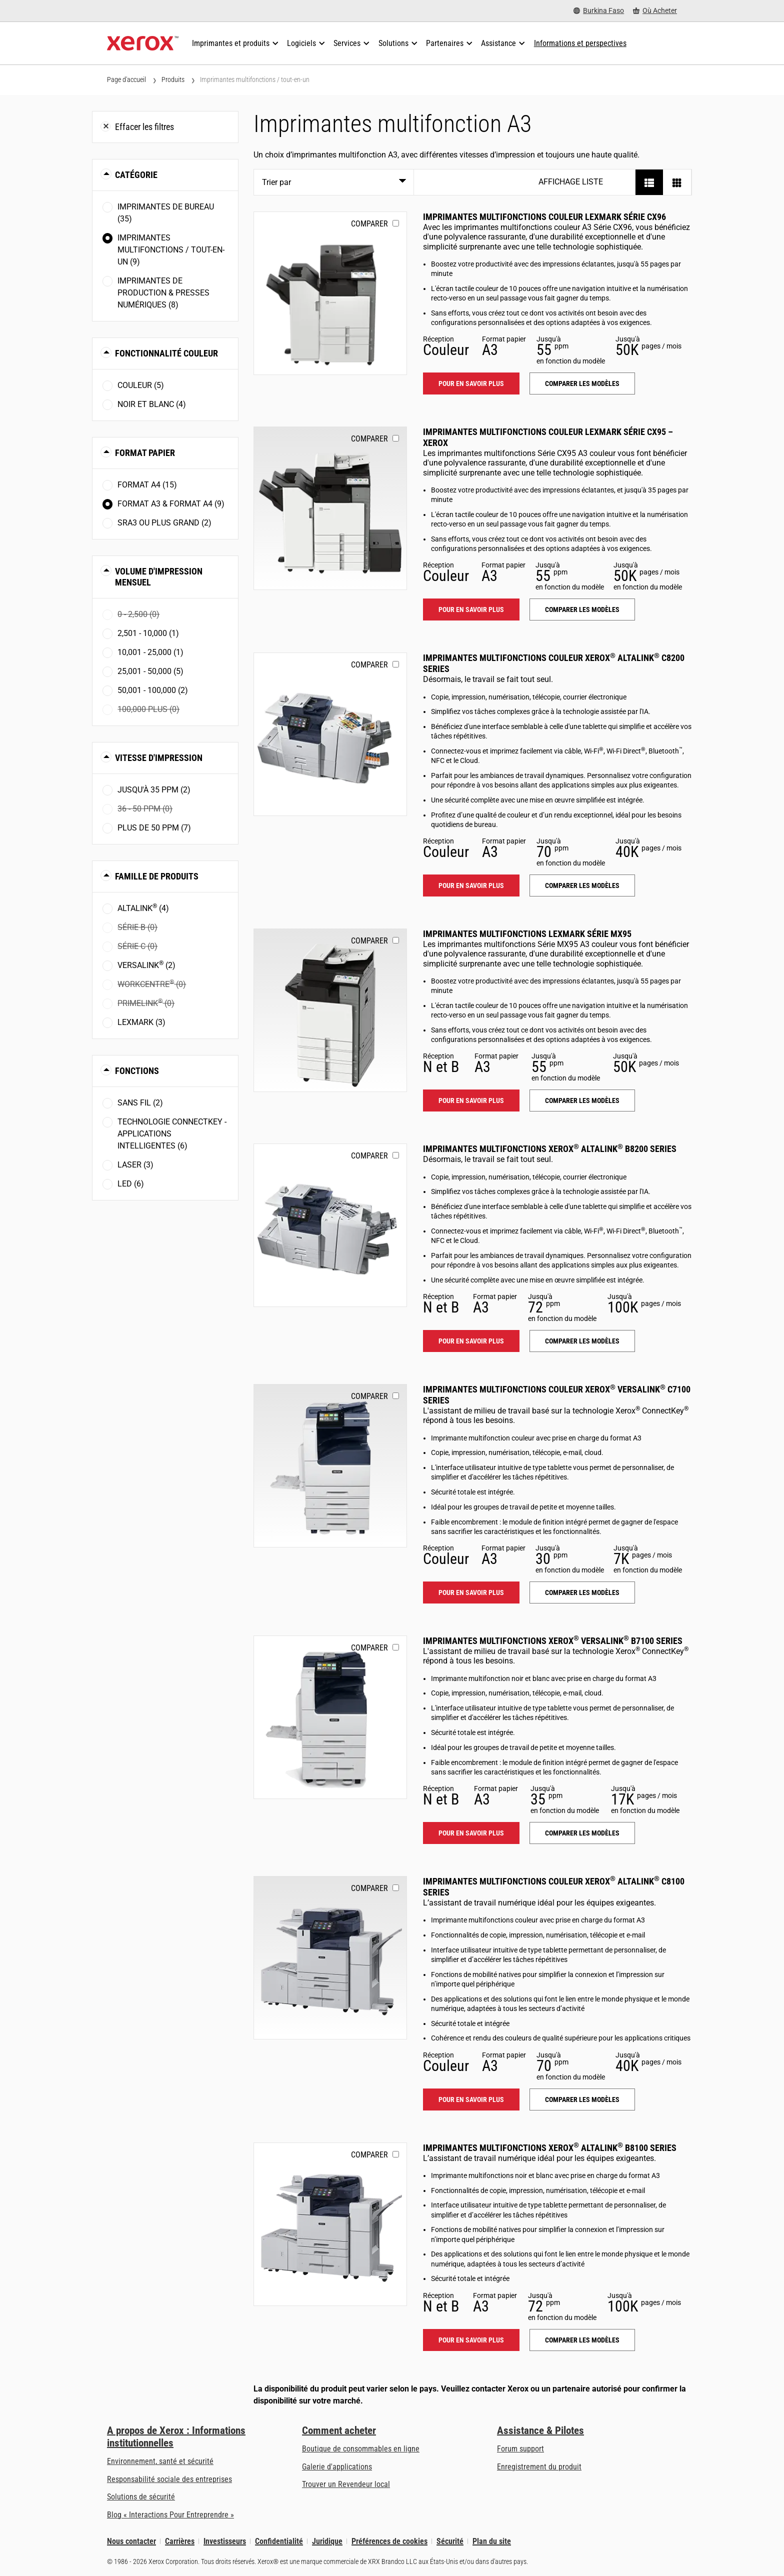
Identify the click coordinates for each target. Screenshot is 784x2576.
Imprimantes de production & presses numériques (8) (164, 293)
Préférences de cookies (390, 2541)
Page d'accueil (126, 80)
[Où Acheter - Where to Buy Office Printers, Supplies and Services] (655, 11)
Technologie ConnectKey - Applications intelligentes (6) (172, 1133)
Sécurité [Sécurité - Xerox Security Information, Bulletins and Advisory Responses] (450, 2541)
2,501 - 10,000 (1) (148, 633)
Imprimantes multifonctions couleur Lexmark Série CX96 (544, 217)
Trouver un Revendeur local (346, 2484)
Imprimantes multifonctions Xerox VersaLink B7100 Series (552, 1641)
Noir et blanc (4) (152, 404)
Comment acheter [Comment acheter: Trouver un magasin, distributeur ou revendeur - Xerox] (339, 2430)
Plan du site (491, 2541)
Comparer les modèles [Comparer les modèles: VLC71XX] (582, 1592)
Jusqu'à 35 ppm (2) (154, 789)
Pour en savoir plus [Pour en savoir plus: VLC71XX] (471, 1592)
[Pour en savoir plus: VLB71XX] (330, 1717)
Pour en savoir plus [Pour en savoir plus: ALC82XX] (471, 886)
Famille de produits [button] (156, 876)
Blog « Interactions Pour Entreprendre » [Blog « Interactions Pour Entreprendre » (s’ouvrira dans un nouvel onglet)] (170, 2515)
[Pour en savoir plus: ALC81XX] (330, 1958)
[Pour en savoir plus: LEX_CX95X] (330, 508)
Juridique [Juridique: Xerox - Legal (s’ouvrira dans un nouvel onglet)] (327, 2541)
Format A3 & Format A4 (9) (171, 503)
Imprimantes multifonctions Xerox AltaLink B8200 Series (549, 1149)
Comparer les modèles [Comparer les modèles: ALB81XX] (582, 2340)
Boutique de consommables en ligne (361, 2449)
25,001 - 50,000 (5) (151, 671)
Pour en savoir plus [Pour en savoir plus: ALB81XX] (471, 2340)
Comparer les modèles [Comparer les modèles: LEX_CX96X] (582, 384)
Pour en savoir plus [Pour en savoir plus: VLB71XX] (471, 1833)
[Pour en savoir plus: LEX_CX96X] (330, 293)
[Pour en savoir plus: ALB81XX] (330, 2224)
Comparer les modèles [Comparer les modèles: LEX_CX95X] (582, 610)
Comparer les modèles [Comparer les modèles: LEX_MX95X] (582, 1100)
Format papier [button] (145, 453)
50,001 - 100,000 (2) (153, 690)
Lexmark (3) (142, 1022)
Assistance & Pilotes (540, 2430)
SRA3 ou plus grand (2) (165, 523)
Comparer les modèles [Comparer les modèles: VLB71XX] (582, 1833)
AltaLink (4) (143, 907)
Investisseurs (225, 2541)
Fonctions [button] (137, 1071)
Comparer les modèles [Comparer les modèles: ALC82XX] (582, 886)
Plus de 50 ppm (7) (154, 827)
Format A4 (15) (147, 485)
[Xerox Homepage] (142, 43)
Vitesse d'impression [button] (158, 757)
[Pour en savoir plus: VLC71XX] (330, 1466)
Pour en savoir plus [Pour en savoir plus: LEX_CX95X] (471, 610)
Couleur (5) (141, 385)
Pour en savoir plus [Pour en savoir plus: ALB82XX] (471, 1341)
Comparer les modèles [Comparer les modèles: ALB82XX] (582, 1341)
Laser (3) (136, 1165)
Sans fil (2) (140, 1103)
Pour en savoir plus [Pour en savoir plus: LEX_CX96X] (471, 384)
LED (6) (131, 1183)
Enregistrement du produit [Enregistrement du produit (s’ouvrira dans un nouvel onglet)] (539, 2467)
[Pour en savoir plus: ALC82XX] (330, 734)
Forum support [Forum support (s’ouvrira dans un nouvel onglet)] (520, 2449)
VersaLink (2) (147, 965)
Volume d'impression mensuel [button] (158, 577)
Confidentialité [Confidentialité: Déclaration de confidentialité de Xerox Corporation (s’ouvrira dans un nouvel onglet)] (279, 2541)
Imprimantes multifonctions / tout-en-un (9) (171, 249)
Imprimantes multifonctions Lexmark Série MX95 (527, 933)
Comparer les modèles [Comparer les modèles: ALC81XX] (582, 2100)
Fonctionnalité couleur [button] (166, 353)
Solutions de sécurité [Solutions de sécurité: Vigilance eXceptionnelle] (141, 2497)
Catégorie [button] (136, 175)
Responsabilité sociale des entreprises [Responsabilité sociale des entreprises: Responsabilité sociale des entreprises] (169, 2479)
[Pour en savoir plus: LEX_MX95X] (330, 1010)
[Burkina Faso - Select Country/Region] (599, 11)
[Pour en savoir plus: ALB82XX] (330, 1225)
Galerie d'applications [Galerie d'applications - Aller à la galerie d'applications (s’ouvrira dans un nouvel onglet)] (337, 2467)
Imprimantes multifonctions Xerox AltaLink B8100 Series (549, 2147)
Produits (173, 80)
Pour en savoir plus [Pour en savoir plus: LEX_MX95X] (471, 1100)
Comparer (369, 223)
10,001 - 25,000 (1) (151, 652)
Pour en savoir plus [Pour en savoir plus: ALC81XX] (471, 2100)
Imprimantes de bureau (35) (166, 213)
